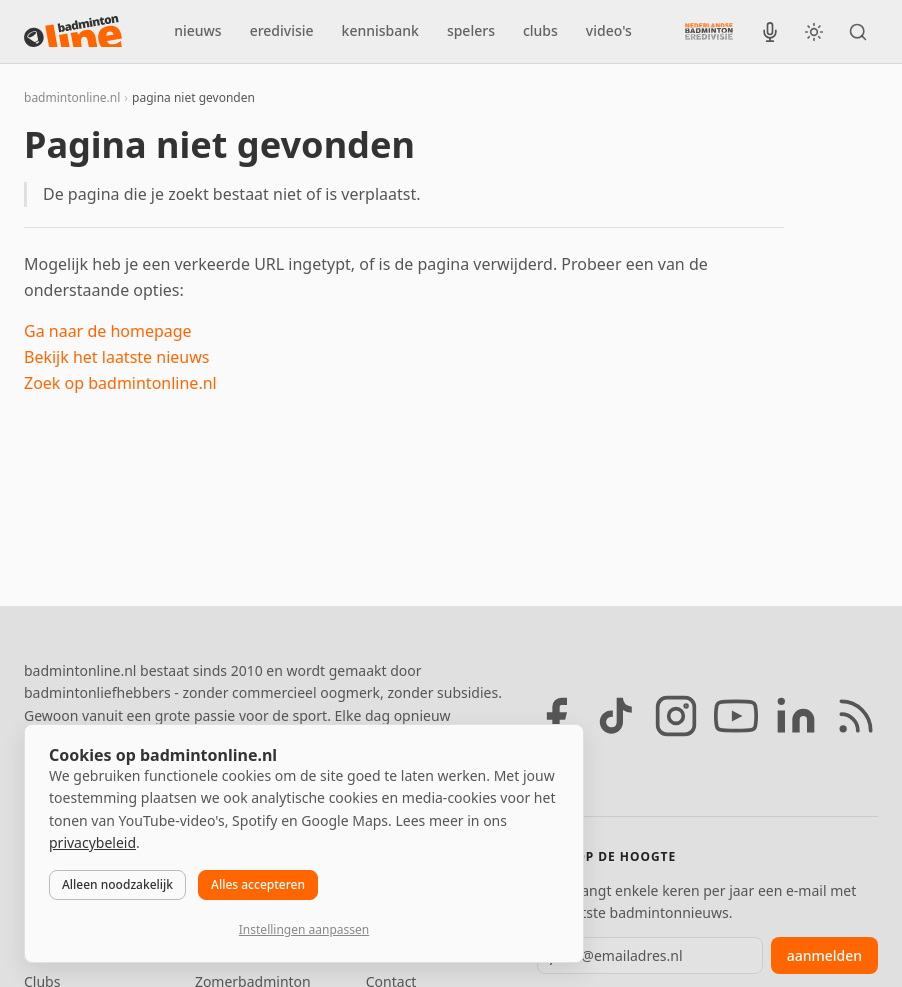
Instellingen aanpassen (304, 929)
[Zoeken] (858, 32)
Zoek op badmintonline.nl (120, 383)
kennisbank (380, 30)
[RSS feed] (856, 716)
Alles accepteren (258, 884)
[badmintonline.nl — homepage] (73, 32)
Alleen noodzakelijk (117, 884)
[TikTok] (616, 716)
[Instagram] (676, 716)
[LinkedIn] (796, 716)
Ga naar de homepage (108, 331)
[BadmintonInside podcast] (770, 32)
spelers (471, 30)
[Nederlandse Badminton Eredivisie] (709, 31)
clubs (540, 30)
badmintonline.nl (72, 97)
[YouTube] (736, 716)
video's (609, 30)
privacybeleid (92, 842)
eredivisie (282, 30)
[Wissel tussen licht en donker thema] (814, 32)
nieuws (197, 30)
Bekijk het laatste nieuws (116, 357)
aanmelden (824, 955)
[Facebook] (556, 716)
